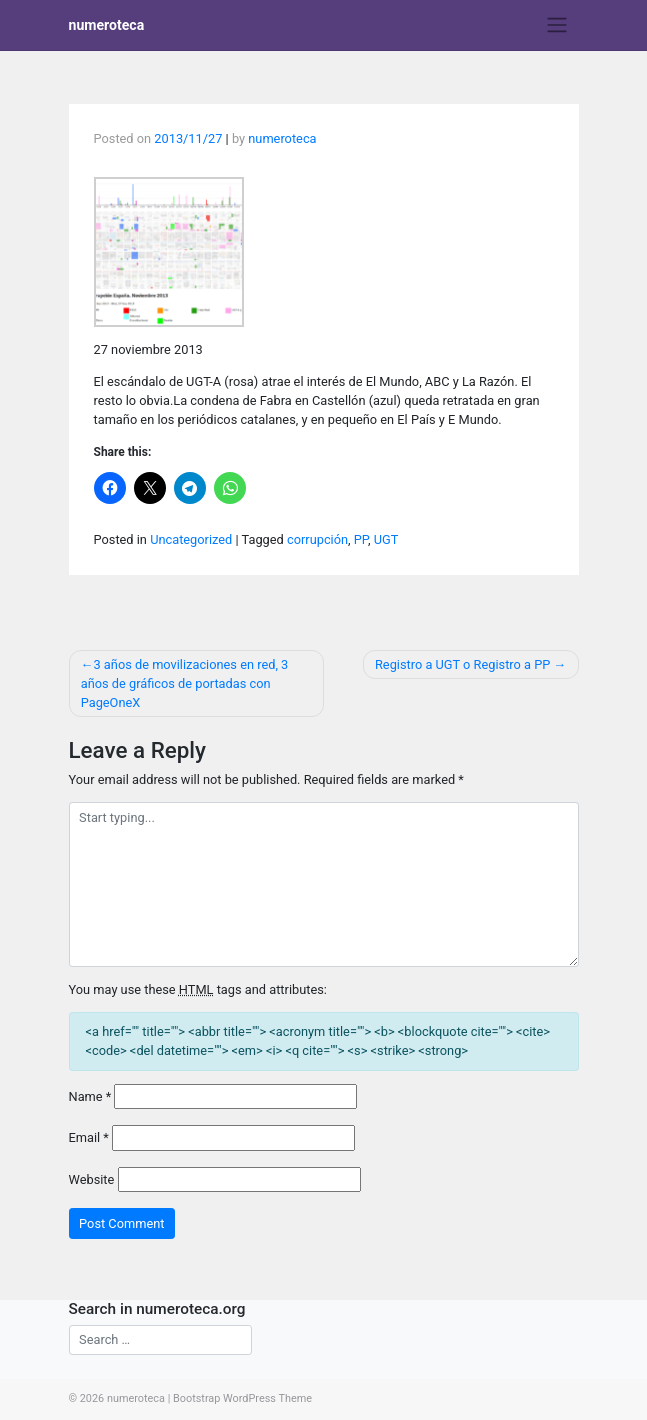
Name (90, 1096)
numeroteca (107, 25)
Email (89, 1137)
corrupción (317, 539)
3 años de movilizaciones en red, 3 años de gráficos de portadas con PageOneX (185, 683)
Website (92, 1179)
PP (361, 539)
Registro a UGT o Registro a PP (462, 664)
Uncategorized (191, 539)
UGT (386, 539)
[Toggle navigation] (556, 25)
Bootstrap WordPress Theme (242, 1398)
